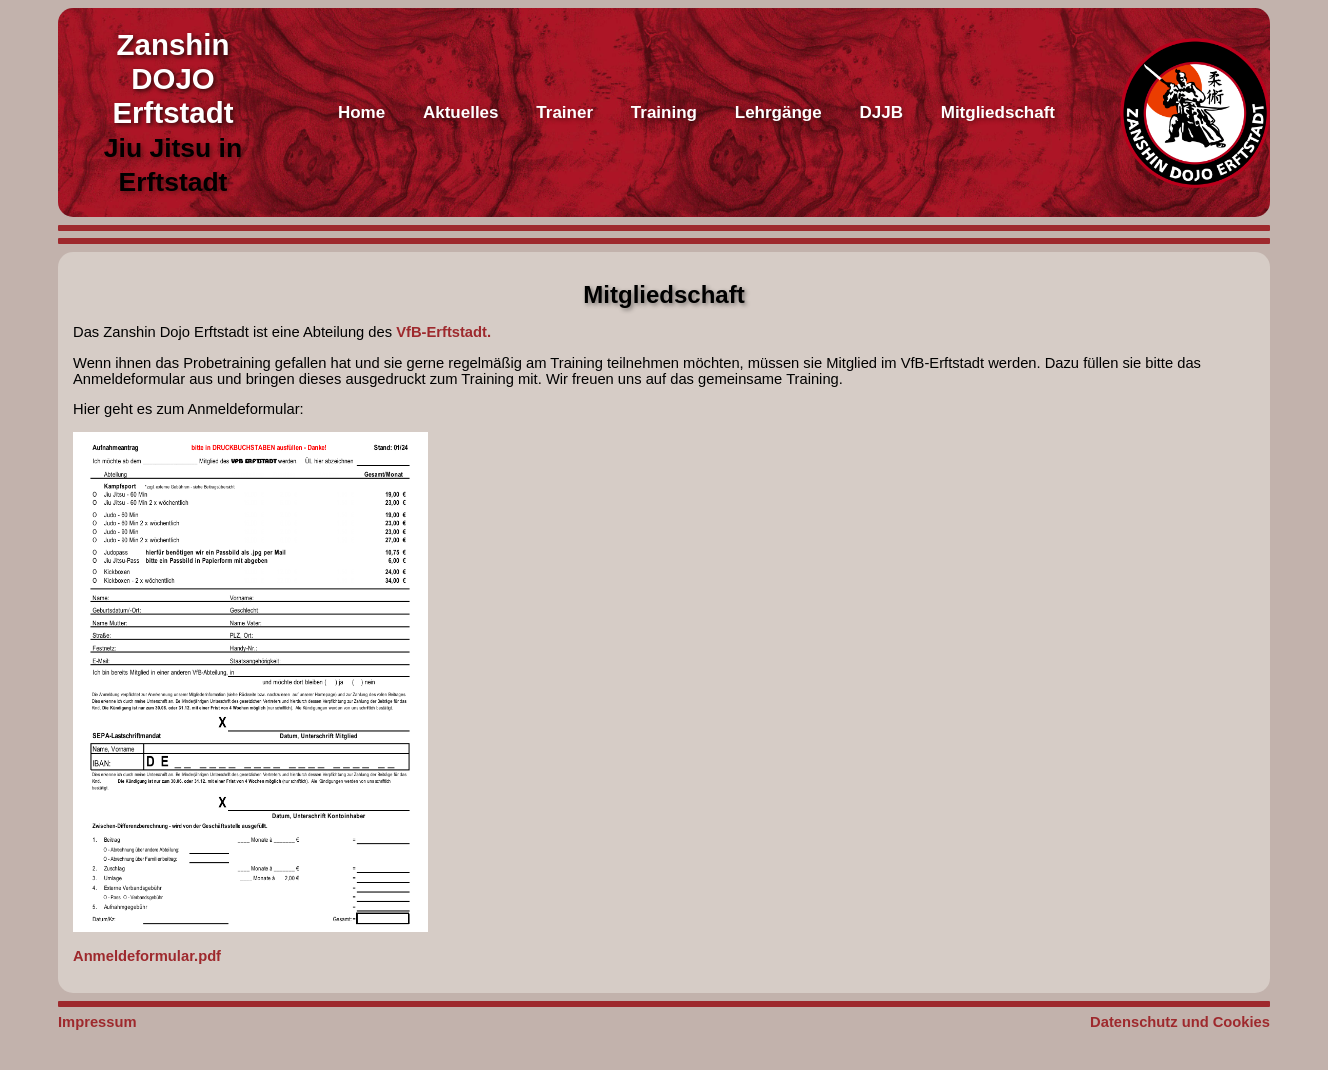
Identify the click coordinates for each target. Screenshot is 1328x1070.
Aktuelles (461, 112)
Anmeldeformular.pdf (250, 698)
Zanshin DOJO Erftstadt (172, 78)
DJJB (880, 112)
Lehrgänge (778, 112)
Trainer (564, 112)
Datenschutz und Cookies (1180, 1022)
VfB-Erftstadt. (443, 332)
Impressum (97, 1022)
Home (361, 112)
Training (664, 112)
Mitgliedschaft (998, 112)
